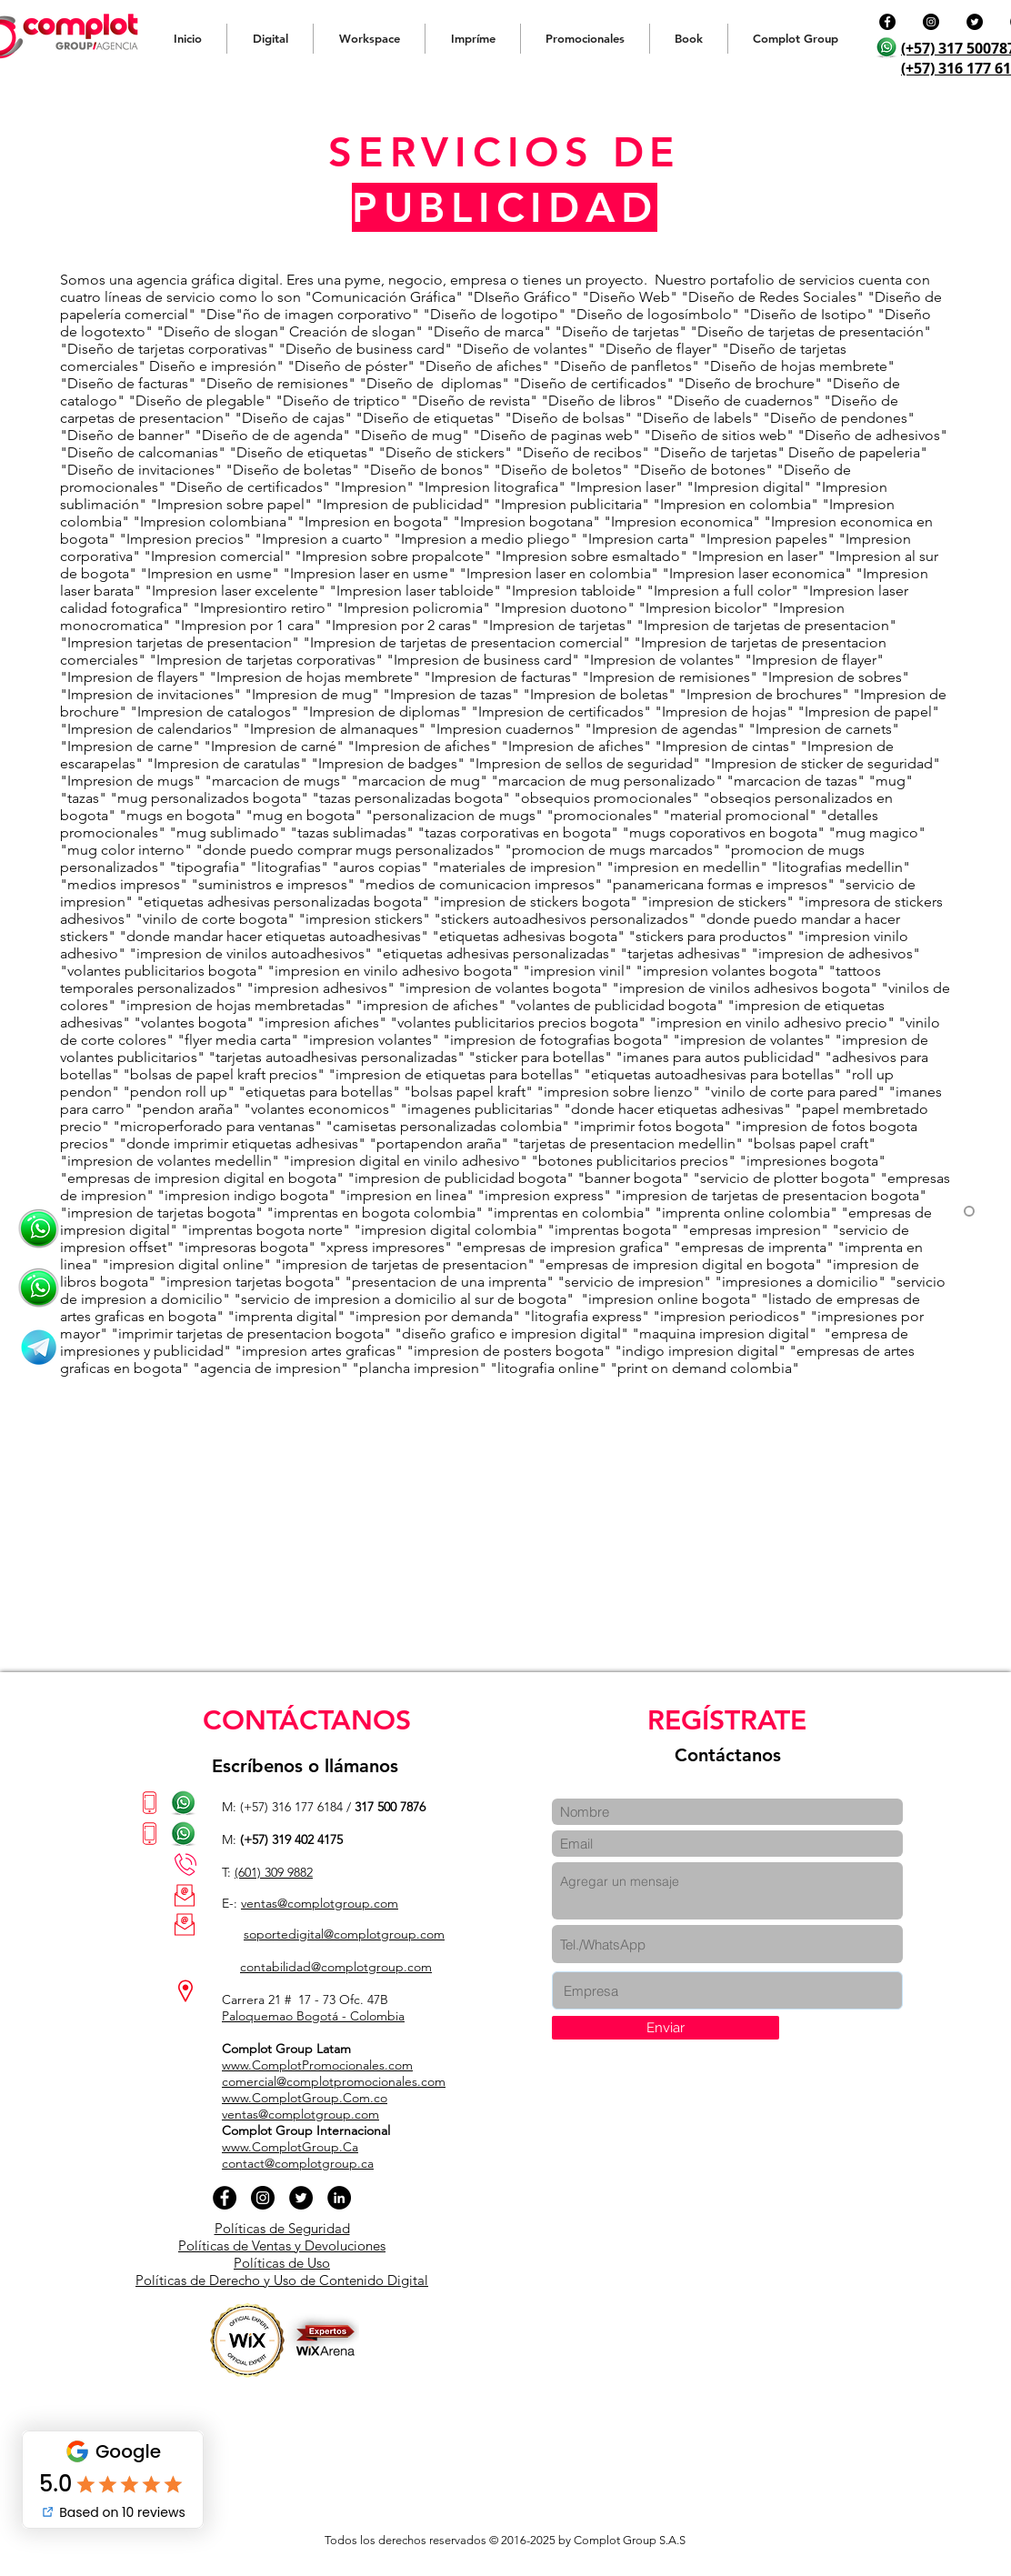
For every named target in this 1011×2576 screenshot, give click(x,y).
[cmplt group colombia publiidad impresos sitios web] (38, 1347)
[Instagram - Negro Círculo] (931, 22)
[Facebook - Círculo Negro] (887, 22)
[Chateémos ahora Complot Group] (38, 1228)
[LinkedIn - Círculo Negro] (339, 2198)
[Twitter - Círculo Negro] (974, 22)
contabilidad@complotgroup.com (336, 1967)
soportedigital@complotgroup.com (344, 1934)
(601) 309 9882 (274, 1872)
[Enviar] (665, 2028)
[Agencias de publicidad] (38, 1288)
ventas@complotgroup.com (319, 1903)
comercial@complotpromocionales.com (333, 2081)
